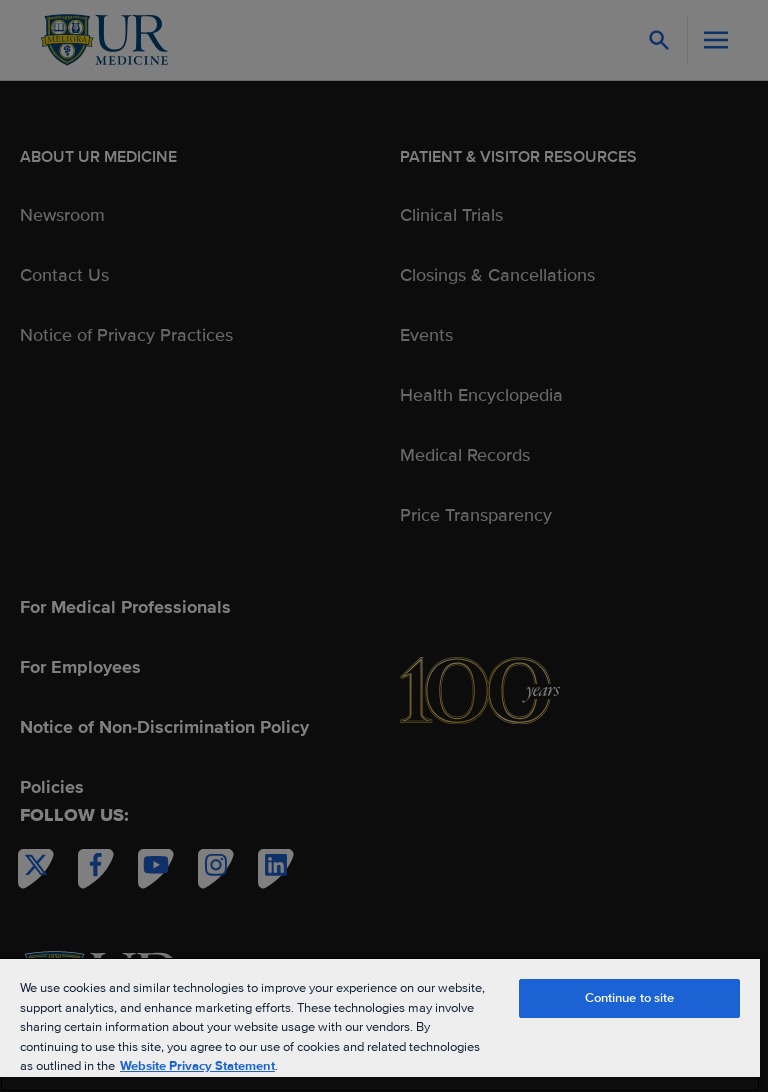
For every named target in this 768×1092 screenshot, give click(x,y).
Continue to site (630, 998)
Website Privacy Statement (197, 1066)
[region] (380, 1024)
